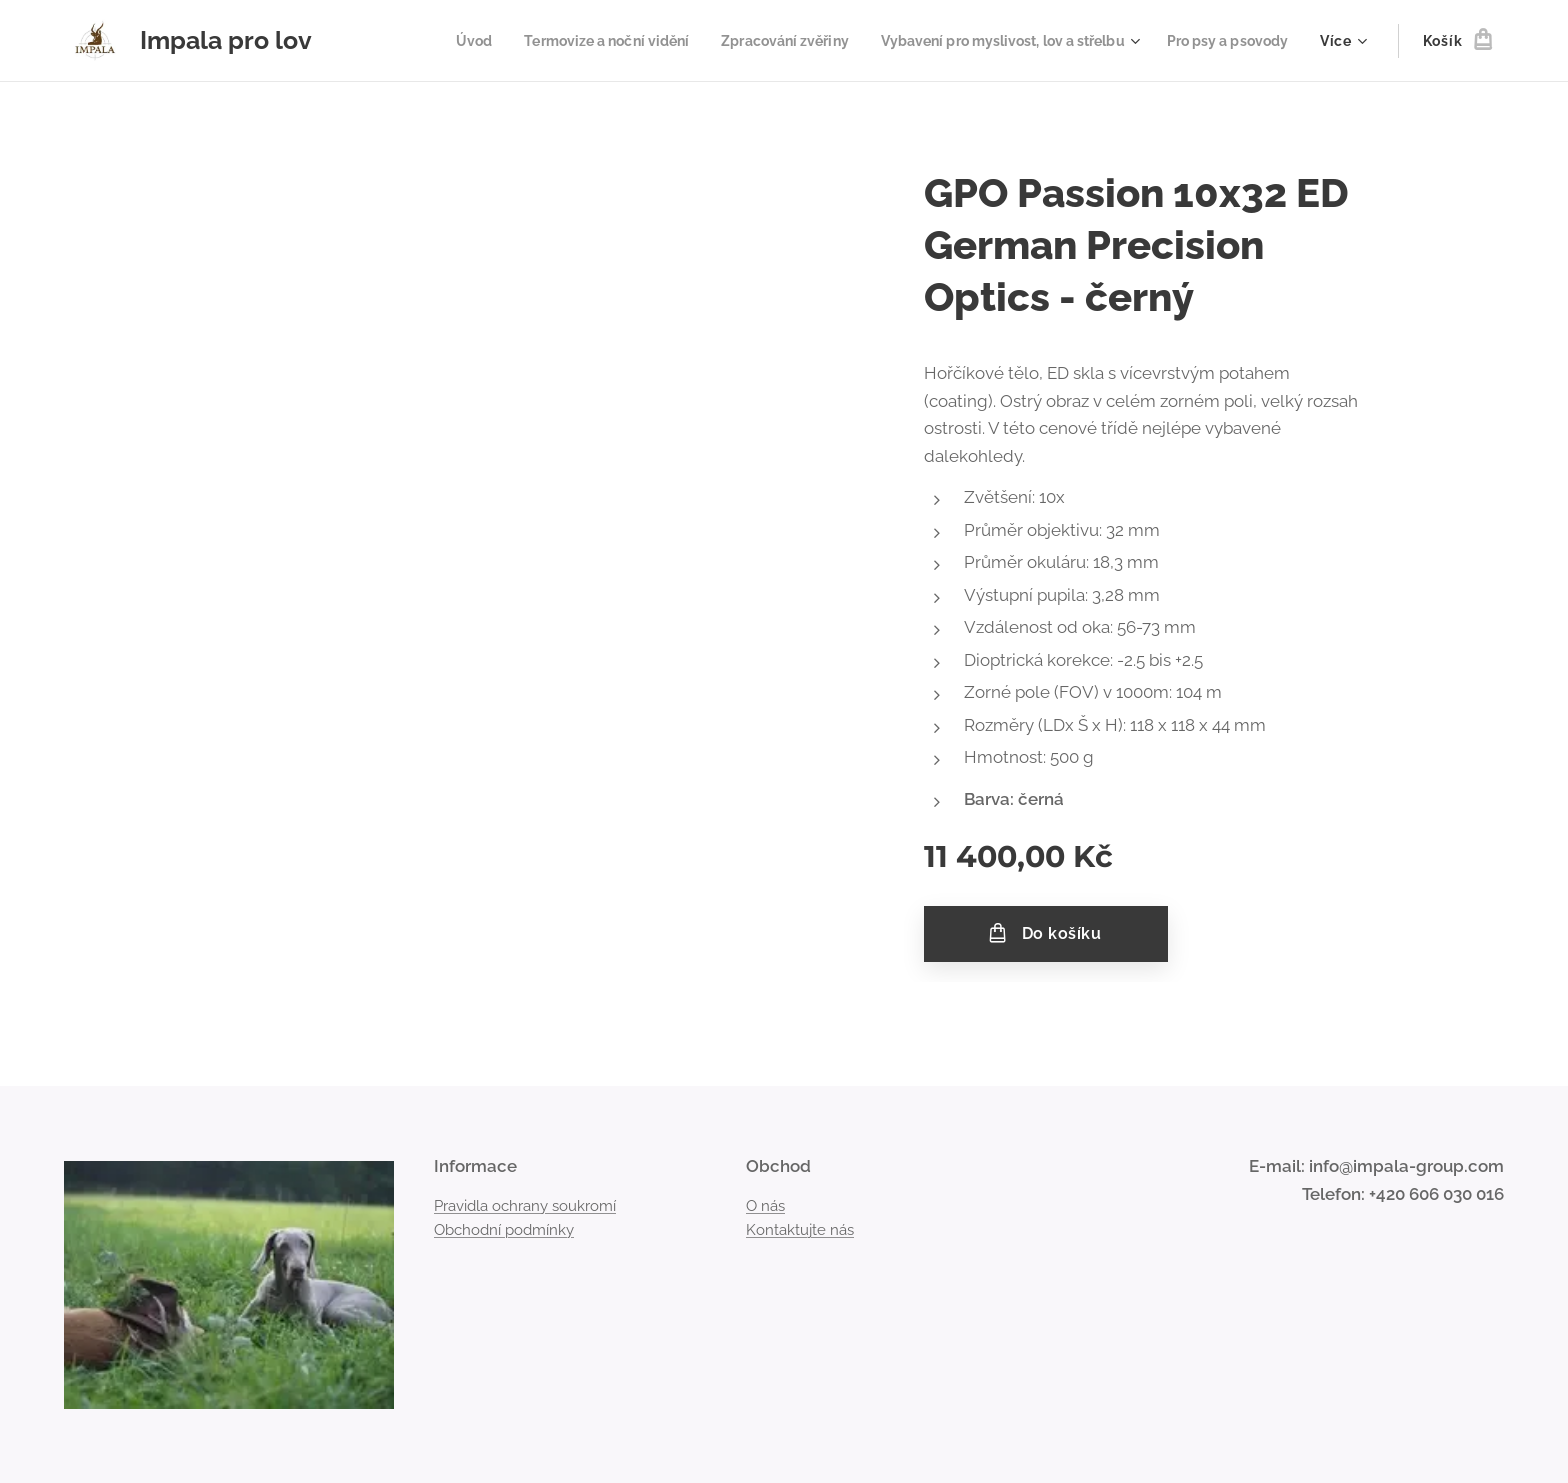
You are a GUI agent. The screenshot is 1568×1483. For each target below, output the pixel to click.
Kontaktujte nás (800, 1230)
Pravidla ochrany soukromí (525, 1206)
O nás (765, 1206)
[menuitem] (419, 41)
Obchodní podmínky (504, 1230)
